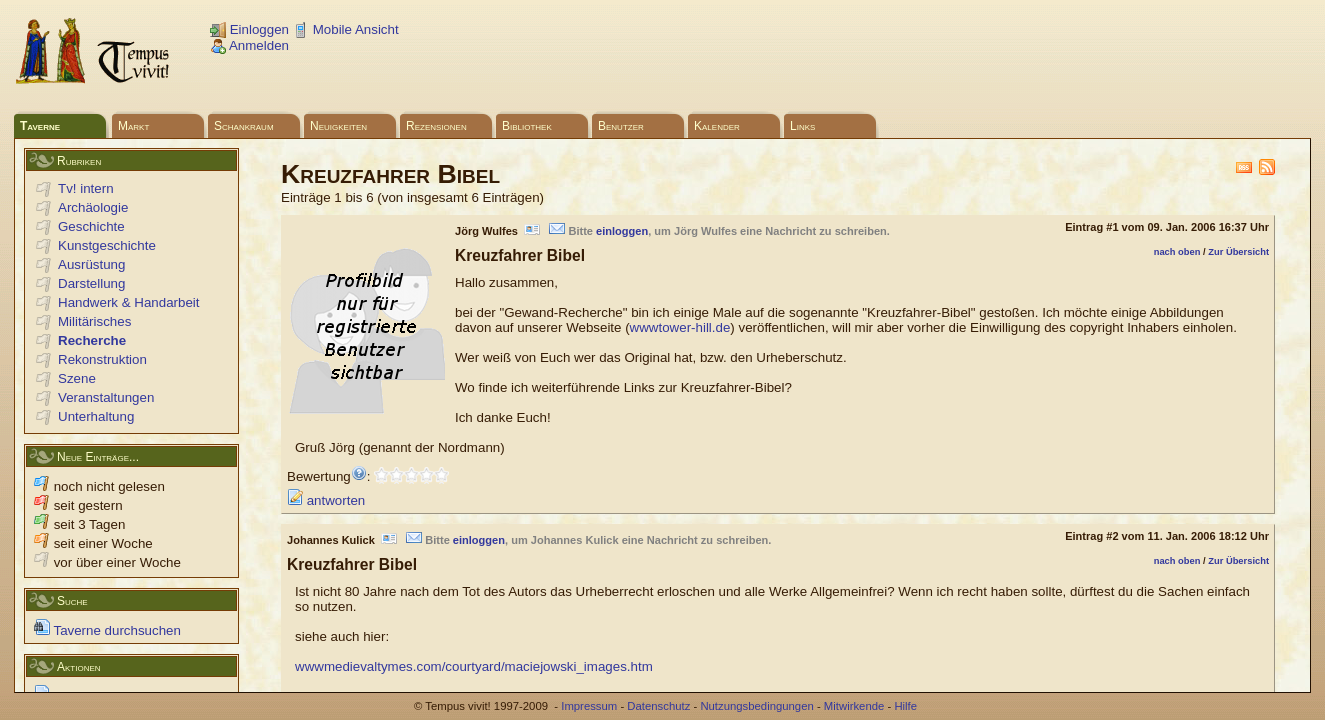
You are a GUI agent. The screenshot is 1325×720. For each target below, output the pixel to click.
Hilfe (905, 706)
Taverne (40, 126)
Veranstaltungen (106, 397)
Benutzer (621, 126)
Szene (77, 378)
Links (802, 126)
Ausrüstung (91, 264)
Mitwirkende (854, 706)
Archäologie (93, 207)
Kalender (717, 126)
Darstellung (91, 283)
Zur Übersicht (1238, 252)
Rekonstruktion (102, 359)
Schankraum (244, 126)
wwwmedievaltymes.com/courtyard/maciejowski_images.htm (474, 666)
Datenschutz (658, 706)
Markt (133, 126)
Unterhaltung (96, 416)
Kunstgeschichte (107, 245)
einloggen (622, 231)
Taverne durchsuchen (107, 630)
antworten (326, 500)
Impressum (589, 706)
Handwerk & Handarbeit (129, 302)
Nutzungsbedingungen (756, 706)
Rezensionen (436, 126)
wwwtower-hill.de (680, 327)
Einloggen (249, 29)
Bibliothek (527, 126)
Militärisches (94, 321)
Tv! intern (86, 188)
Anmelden (249, 45)
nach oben (1177, 252)
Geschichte (91, 226)
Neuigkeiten (338, 126)
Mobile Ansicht (346, 29)
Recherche (92, 340)
